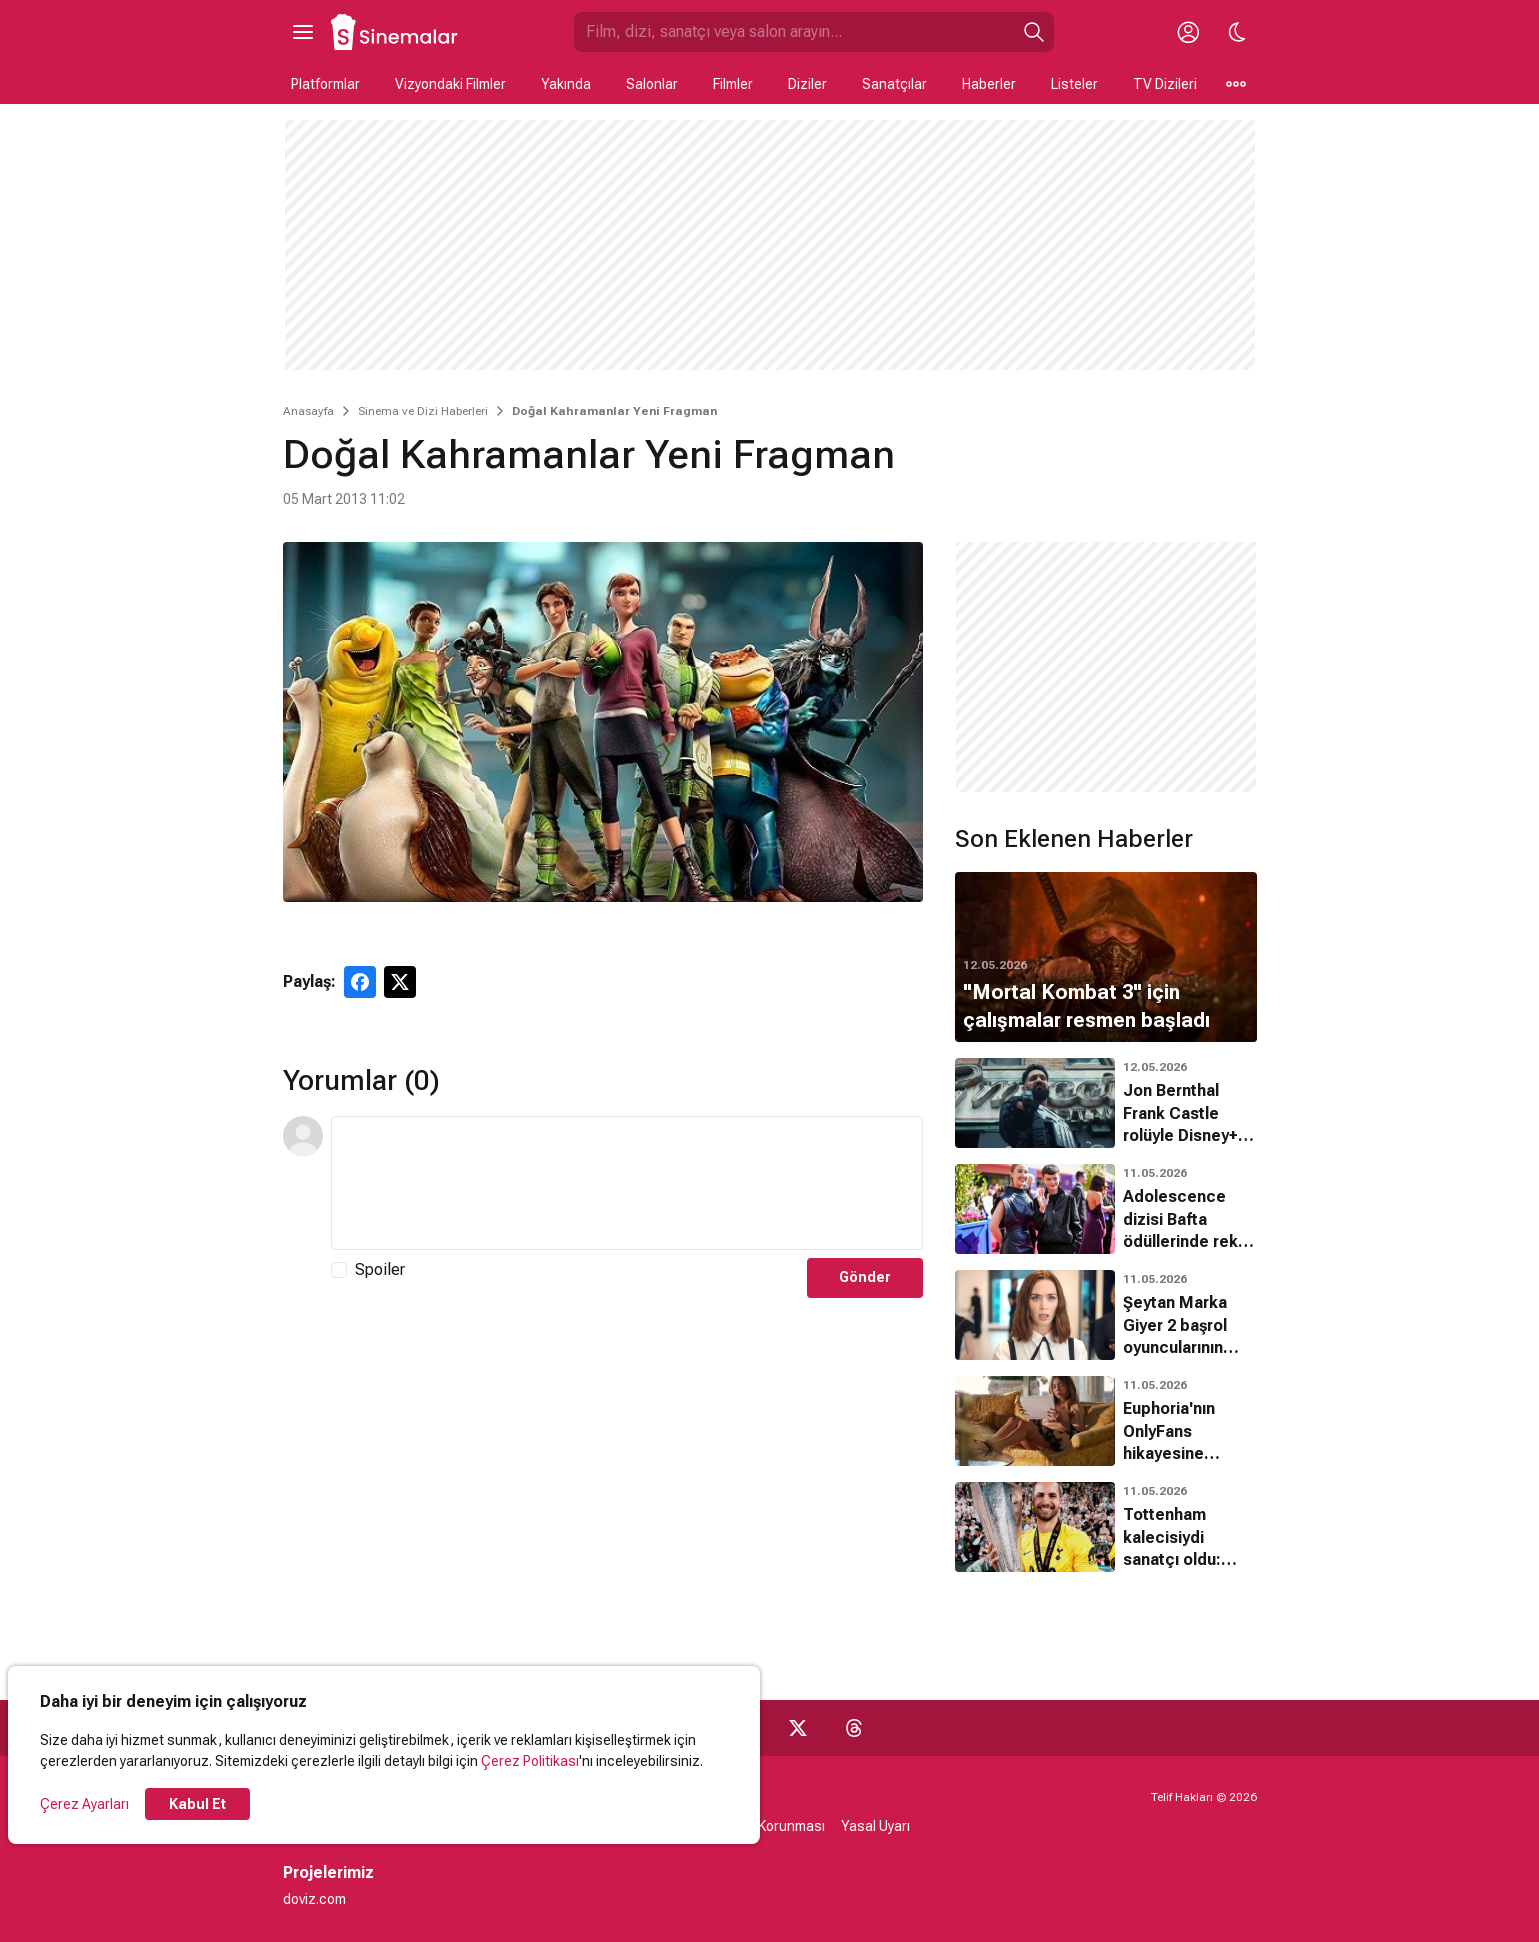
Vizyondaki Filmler (450, 84)
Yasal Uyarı (875, 1826)
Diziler (807, 84)
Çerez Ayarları (84, 1804)
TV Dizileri (1165, 84)
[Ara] (1034, 32)
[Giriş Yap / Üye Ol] (1189, 32)
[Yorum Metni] (627, 1183)
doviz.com (314, 1899)
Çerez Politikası (530, 1761)
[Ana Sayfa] (395, 32)
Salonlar (652, 84)
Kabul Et (197, 1804)
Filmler (733, 84)
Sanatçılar (894, 84)
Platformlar (325, 84)
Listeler (1074, 84)
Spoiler (380, 1269)
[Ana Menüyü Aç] (303, 32)
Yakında (566, 84)
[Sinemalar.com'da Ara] (794, 32)
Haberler (989, 84)
